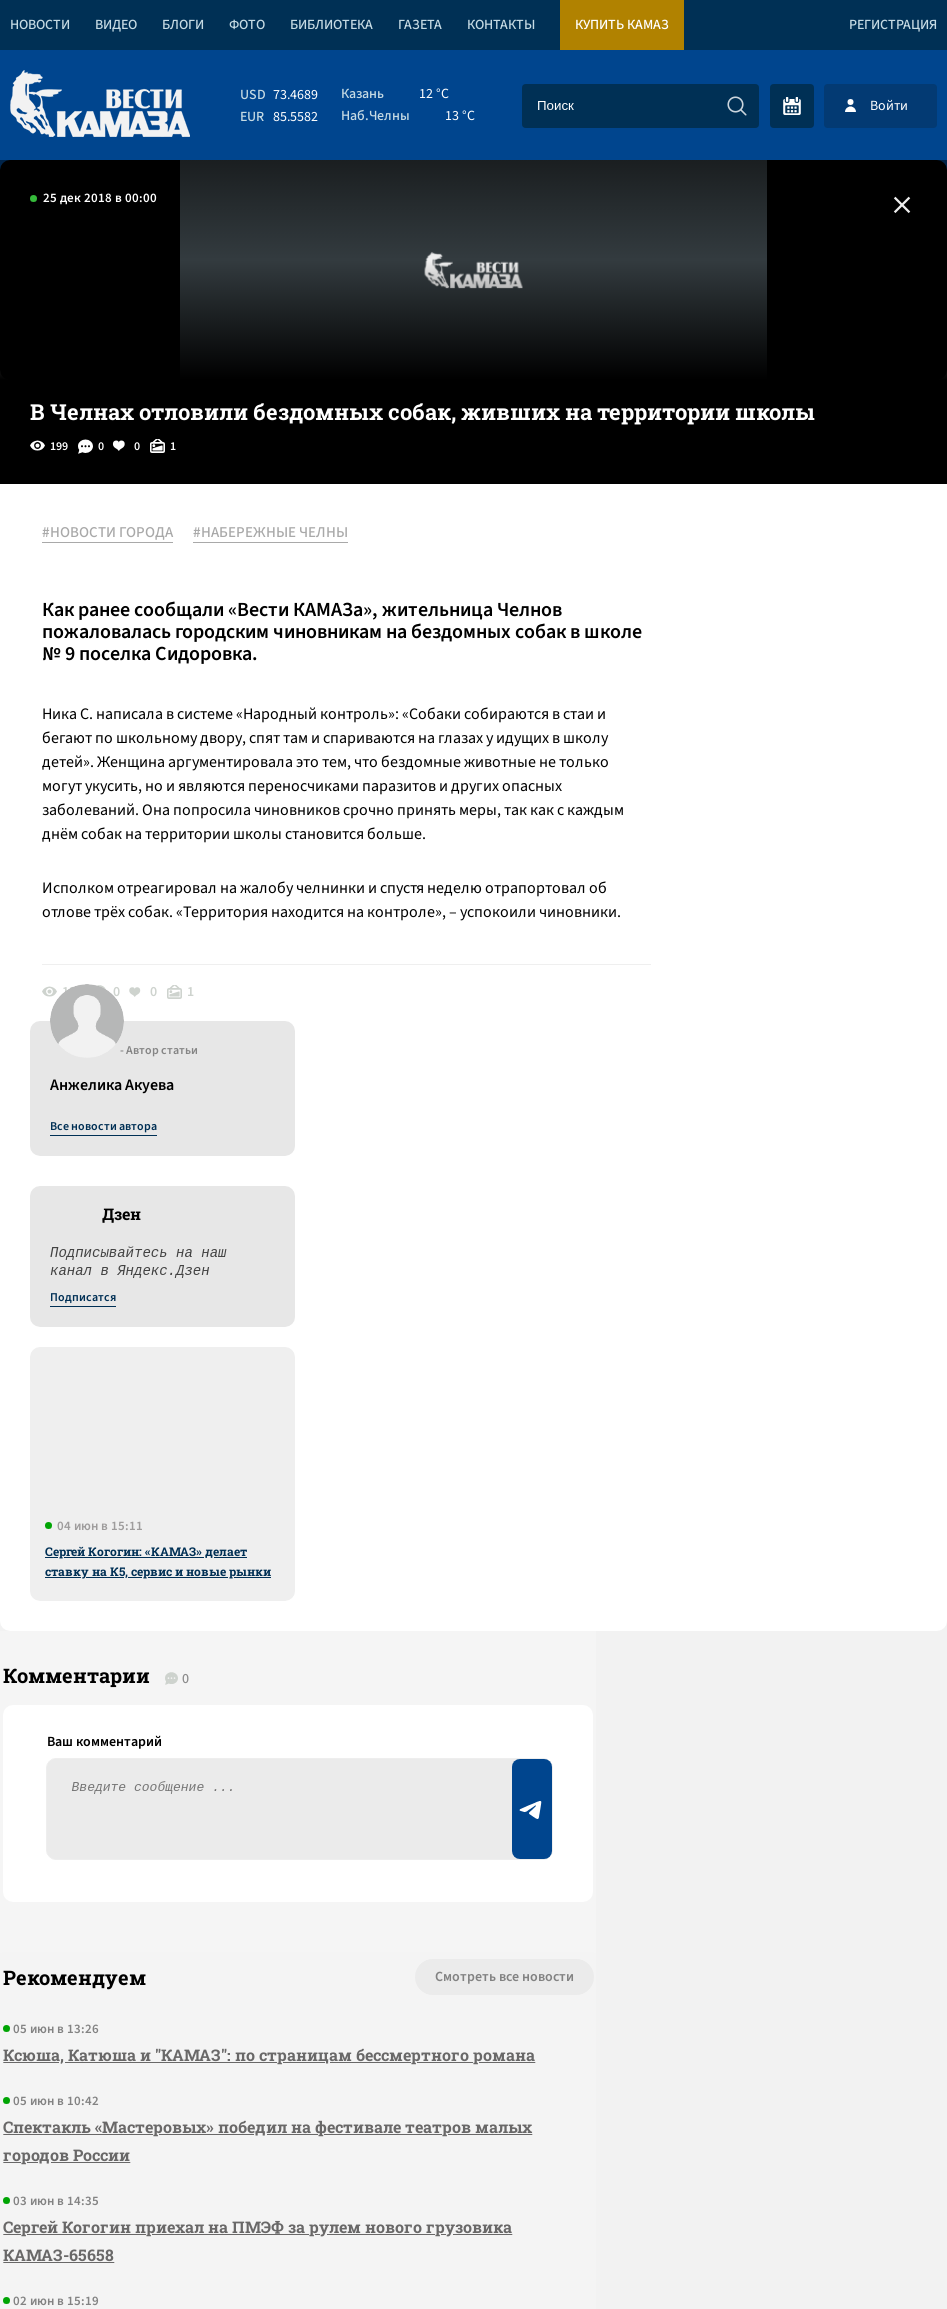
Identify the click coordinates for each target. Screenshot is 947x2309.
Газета (420, 25)
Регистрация (893, 25)
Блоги (183, 25)
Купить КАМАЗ (622, 25)
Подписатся (705, 726)
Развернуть (473, 2175)
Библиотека (331, 25)
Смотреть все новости (407, 1457)
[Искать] (737, 106)
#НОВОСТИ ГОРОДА (115, 533)
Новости (40, 25)
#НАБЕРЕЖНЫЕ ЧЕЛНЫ (278, 533)
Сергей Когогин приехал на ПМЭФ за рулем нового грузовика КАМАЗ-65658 (209, 1748)
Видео (116, 25)
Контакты (501, 25)
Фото (247, 25)
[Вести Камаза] (100, 105)
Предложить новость (749, 1523)
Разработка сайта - (870, 2252)
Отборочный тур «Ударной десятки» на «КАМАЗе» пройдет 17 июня (243, 1848)
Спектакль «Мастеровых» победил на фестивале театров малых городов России (234, 1648)
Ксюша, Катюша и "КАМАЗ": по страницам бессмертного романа (233, 1548)
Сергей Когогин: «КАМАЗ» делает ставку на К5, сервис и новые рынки (780, 989)
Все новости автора (725, 555)
